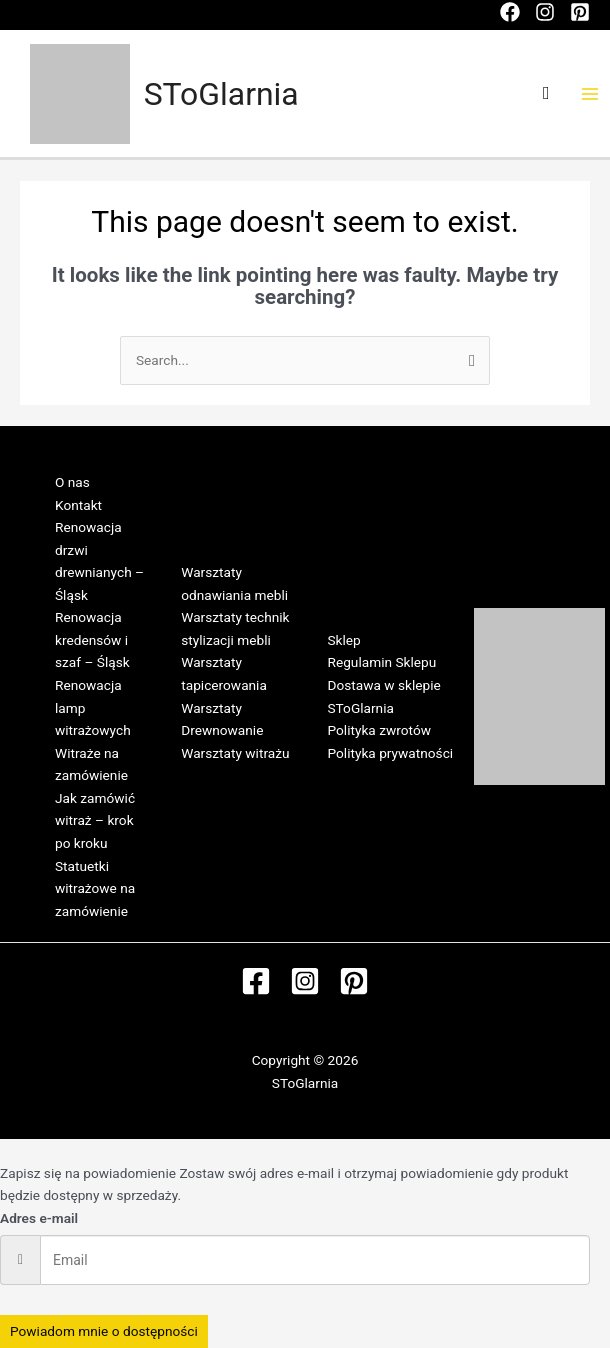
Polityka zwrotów (379, 730)
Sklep (344, 640)
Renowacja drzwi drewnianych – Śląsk (99, 561)
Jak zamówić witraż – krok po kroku (95, 820)
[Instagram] (545, 12)
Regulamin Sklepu (382, 662)
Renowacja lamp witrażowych (93, 707)
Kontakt (78, 505)
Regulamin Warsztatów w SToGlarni (224, 797)
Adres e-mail (39, 1218)
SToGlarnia (221, 94)
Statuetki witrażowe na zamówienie (95, 888)
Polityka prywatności (391, 753)
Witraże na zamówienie (91, 764)
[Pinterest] (580, 12)
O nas (72, 482)
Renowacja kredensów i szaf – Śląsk (92, 639)
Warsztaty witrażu (235, 753)
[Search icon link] (546, 93)
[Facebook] (510, 12)
